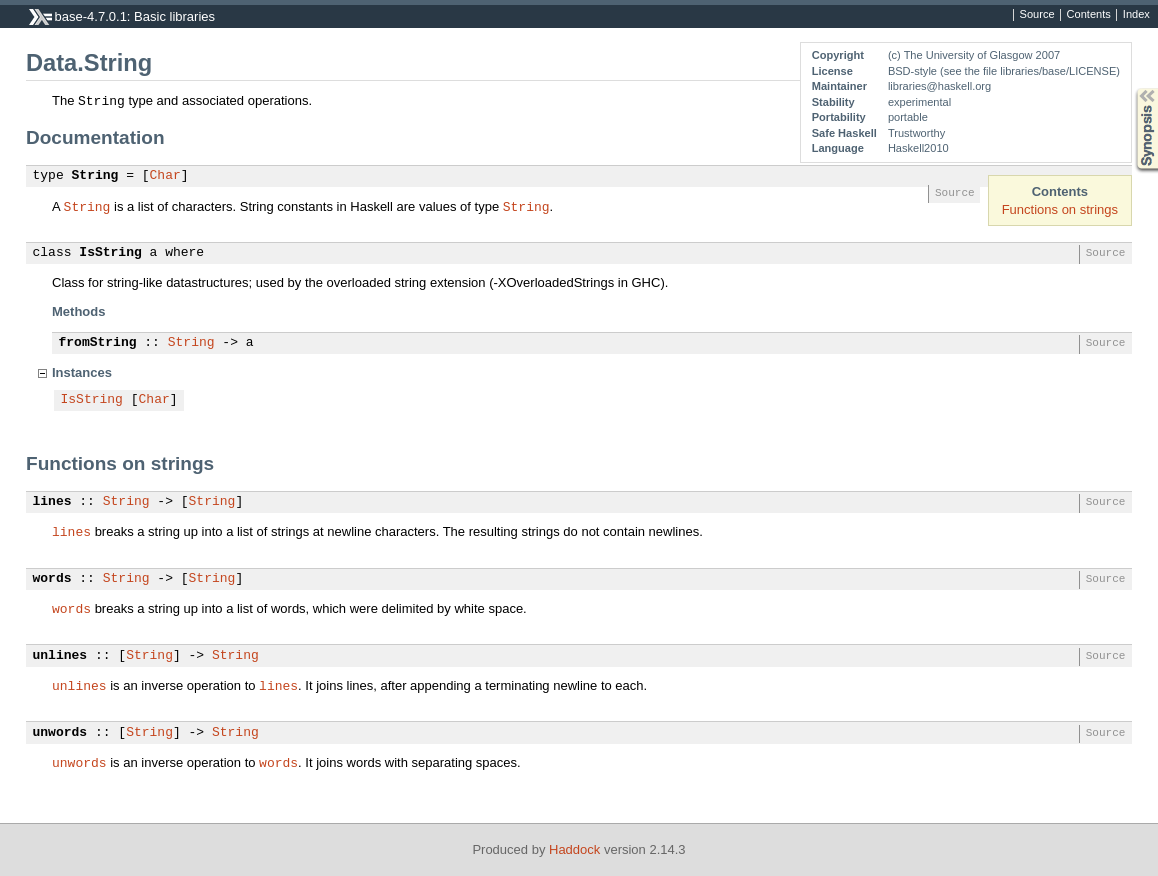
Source (1037, 15)
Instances (82, 372)
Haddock (574, 849)
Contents (1089, 15)
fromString (98, 343)
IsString (110, 253)
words (52, 579)
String (95, 176)
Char (165, 176)
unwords (60, 733)
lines (52, 502)
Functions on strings (1060, 209)
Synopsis (1131, 88)
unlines (60, 656)
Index (1136, 15)
